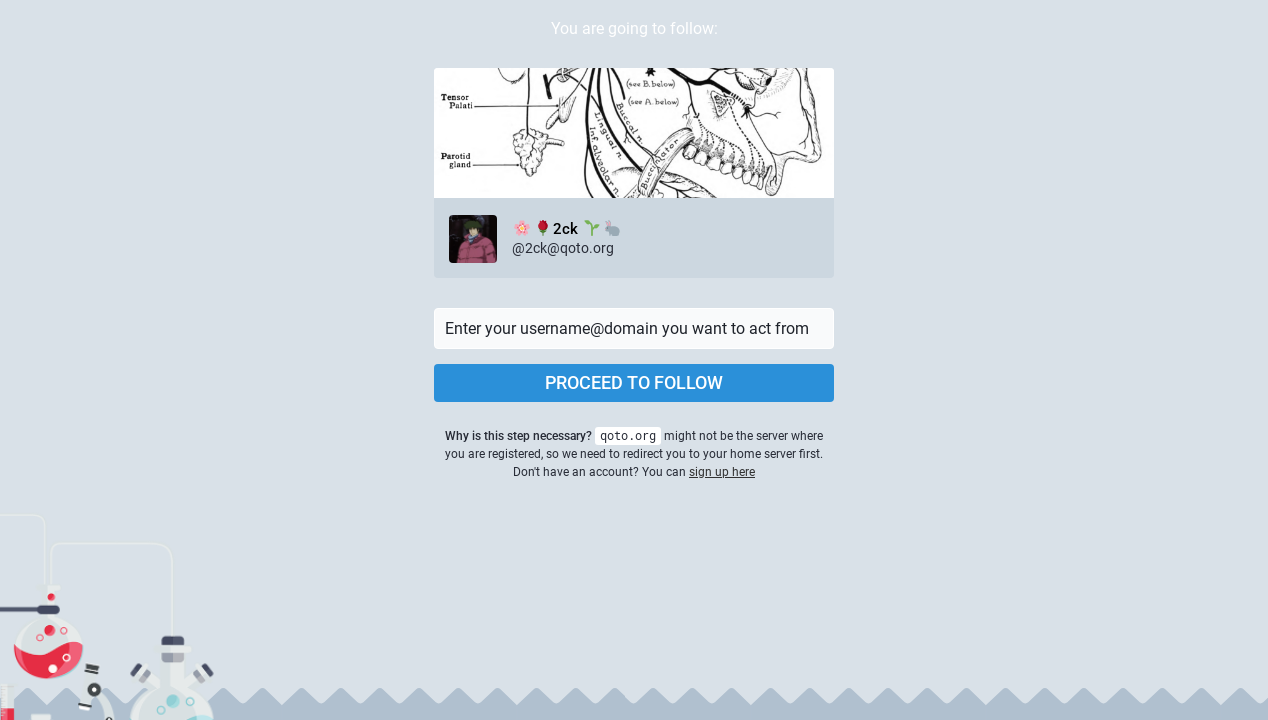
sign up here (722, 472)
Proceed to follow (634, 382)
